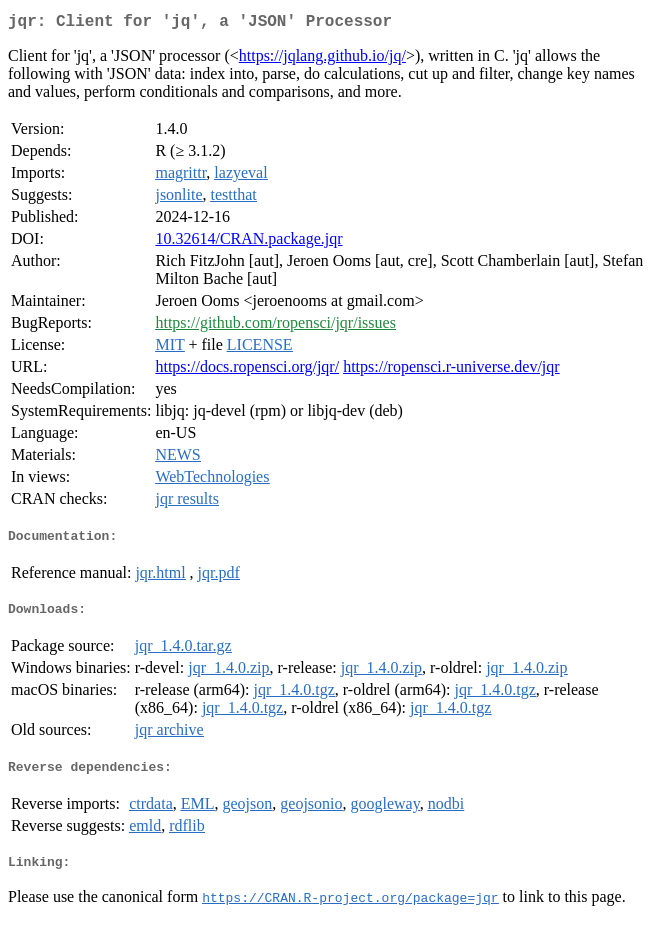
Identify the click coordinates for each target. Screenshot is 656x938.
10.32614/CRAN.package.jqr (248, 242)
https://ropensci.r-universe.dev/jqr (451, 370)
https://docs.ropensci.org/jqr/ (247, 370)
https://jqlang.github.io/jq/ (322, 59)
